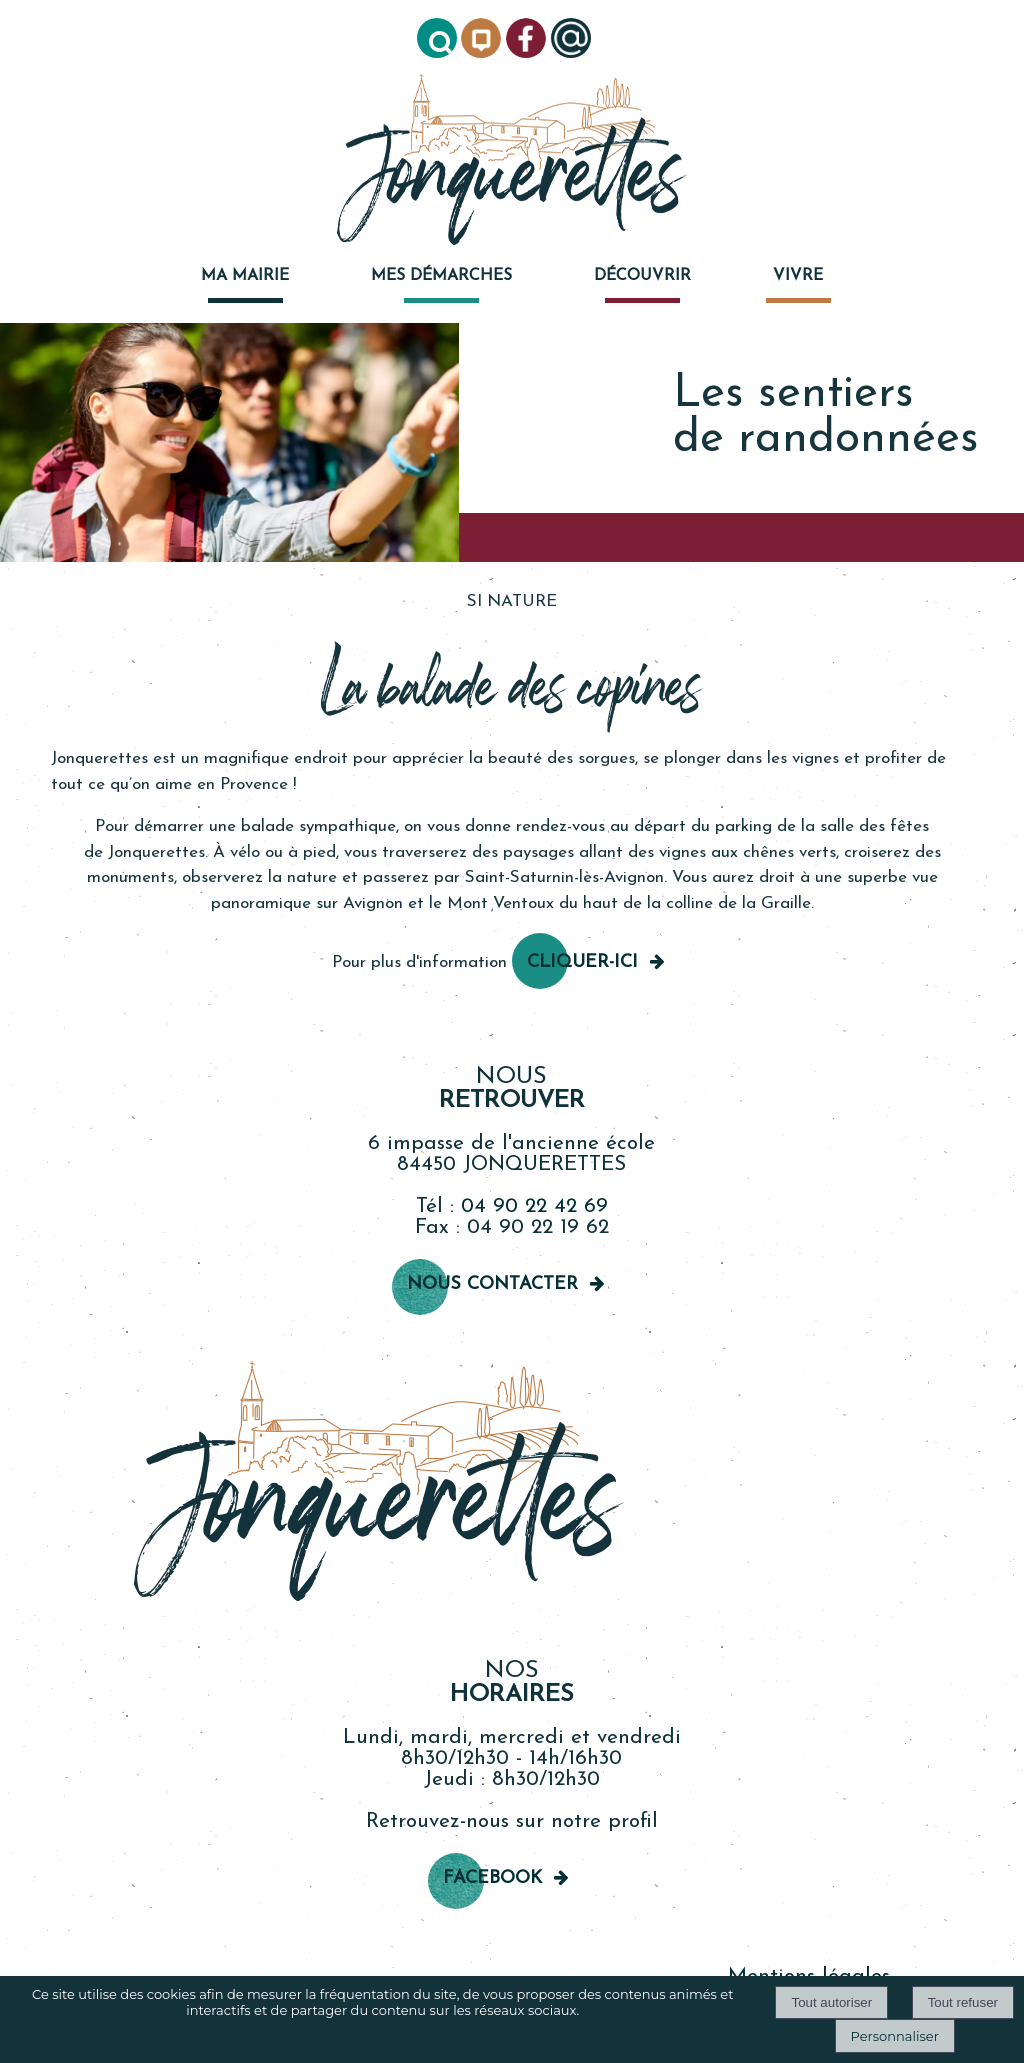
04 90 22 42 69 (534, 1206)
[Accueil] (512, 161)
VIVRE (798, 276)
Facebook (492, 1878)
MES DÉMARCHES (441, 276)
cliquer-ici (582, 962)
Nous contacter (492, 1284)
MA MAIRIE (245, 276)
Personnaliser (895, 2036)
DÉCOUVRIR (642, 276)
